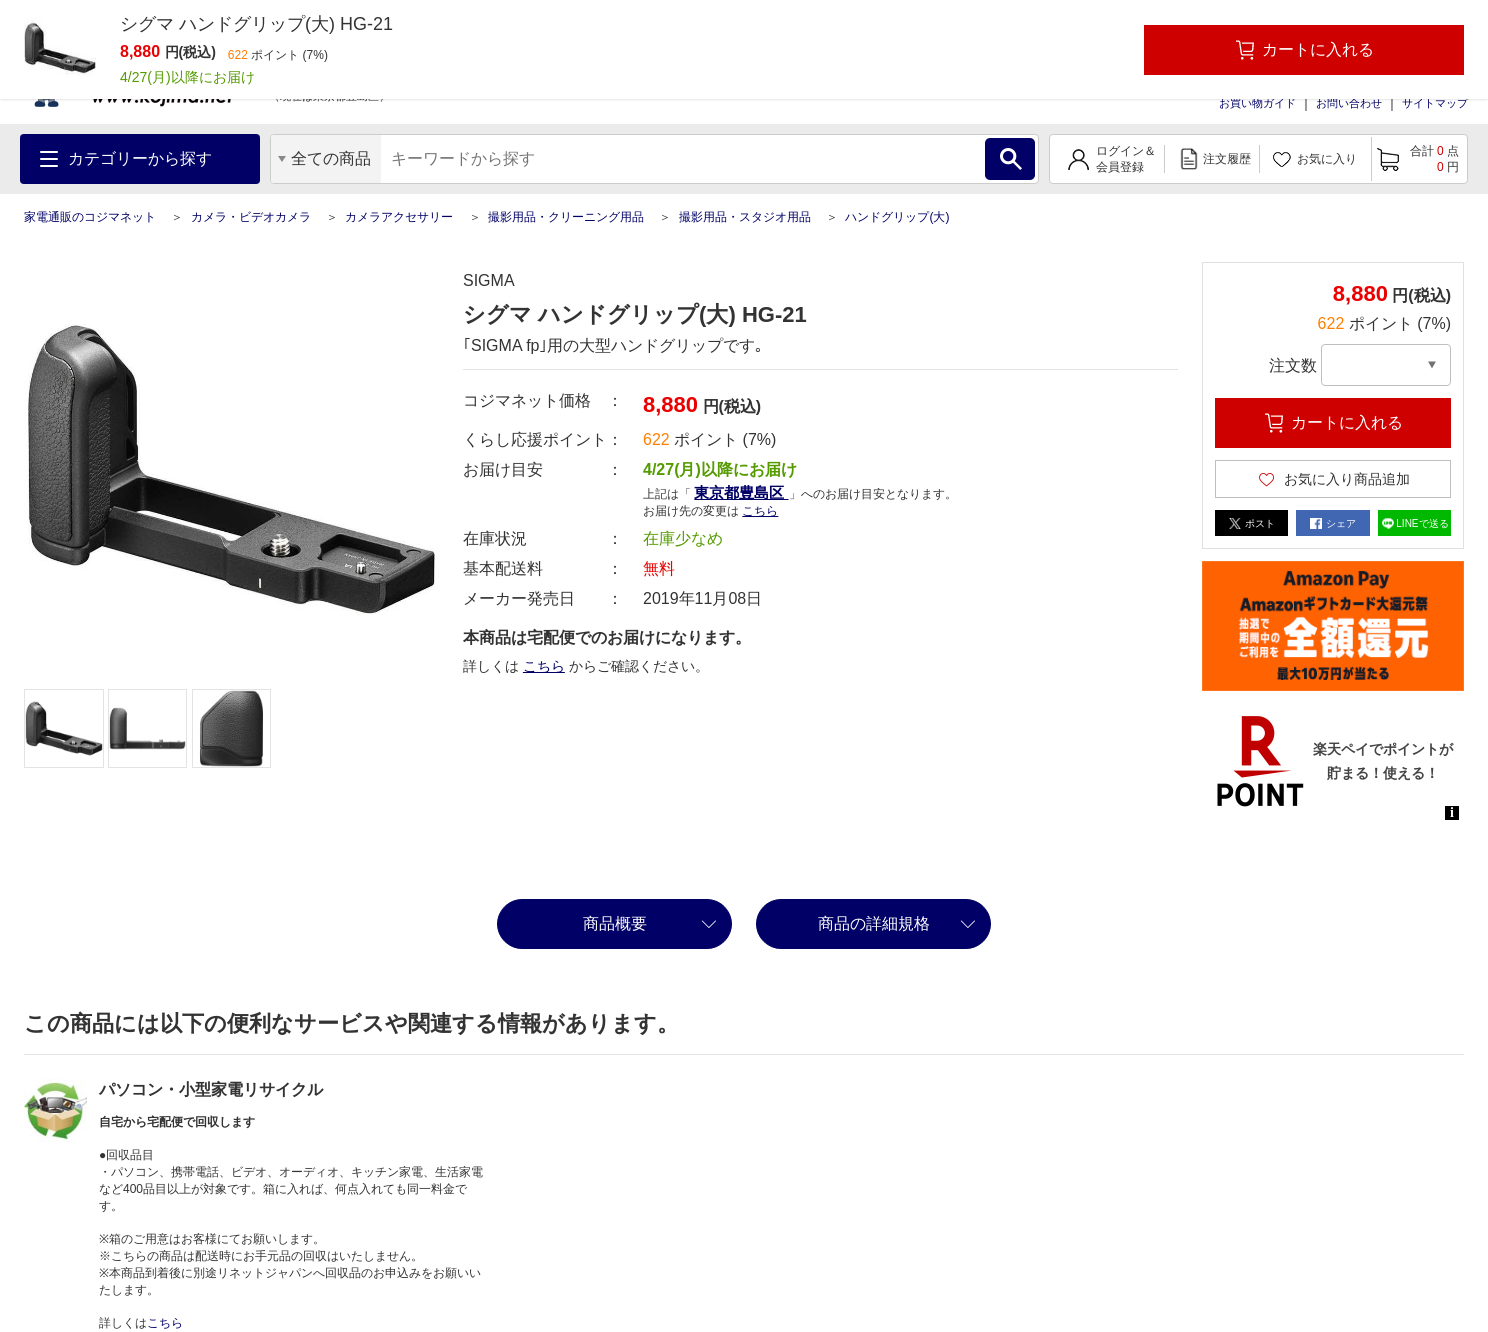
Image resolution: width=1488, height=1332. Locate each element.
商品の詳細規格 (874, 923)
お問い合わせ (1349, 103)
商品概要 (615, 923)
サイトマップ (1435, 103)
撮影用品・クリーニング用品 (566, 217)
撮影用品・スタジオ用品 (745, 217)
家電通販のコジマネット (90, 217)
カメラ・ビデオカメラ (251, 217)
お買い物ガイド (1257, 103)
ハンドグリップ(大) (897, 217)
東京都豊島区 (741, 492)
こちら (760, 511)
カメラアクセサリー (399, 217)
